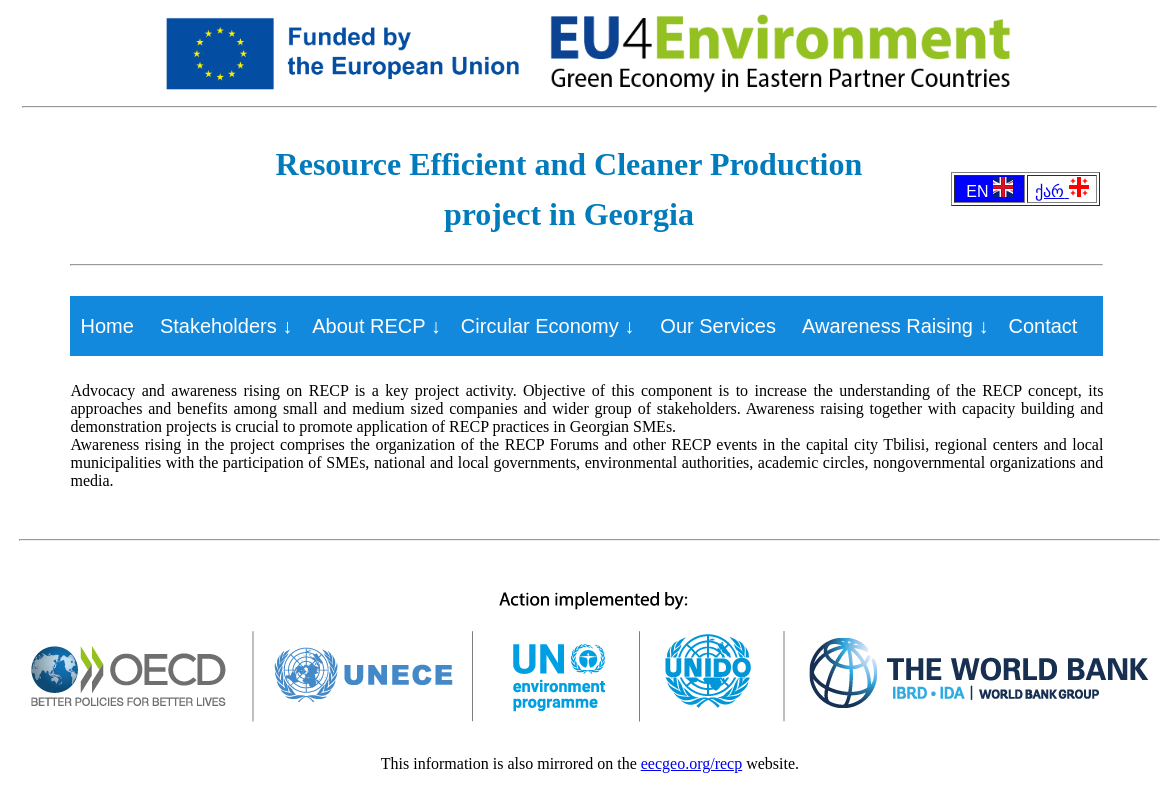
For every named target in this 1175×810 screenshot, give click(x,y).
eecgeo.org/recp (691, 763)
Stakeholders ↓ (226, 326)
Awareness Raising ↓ (895, 326)
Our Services (718, 326)
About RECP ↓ (376, 326)
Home (106, 326)
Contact (1042, 326)
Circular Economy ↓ (547, 326)
